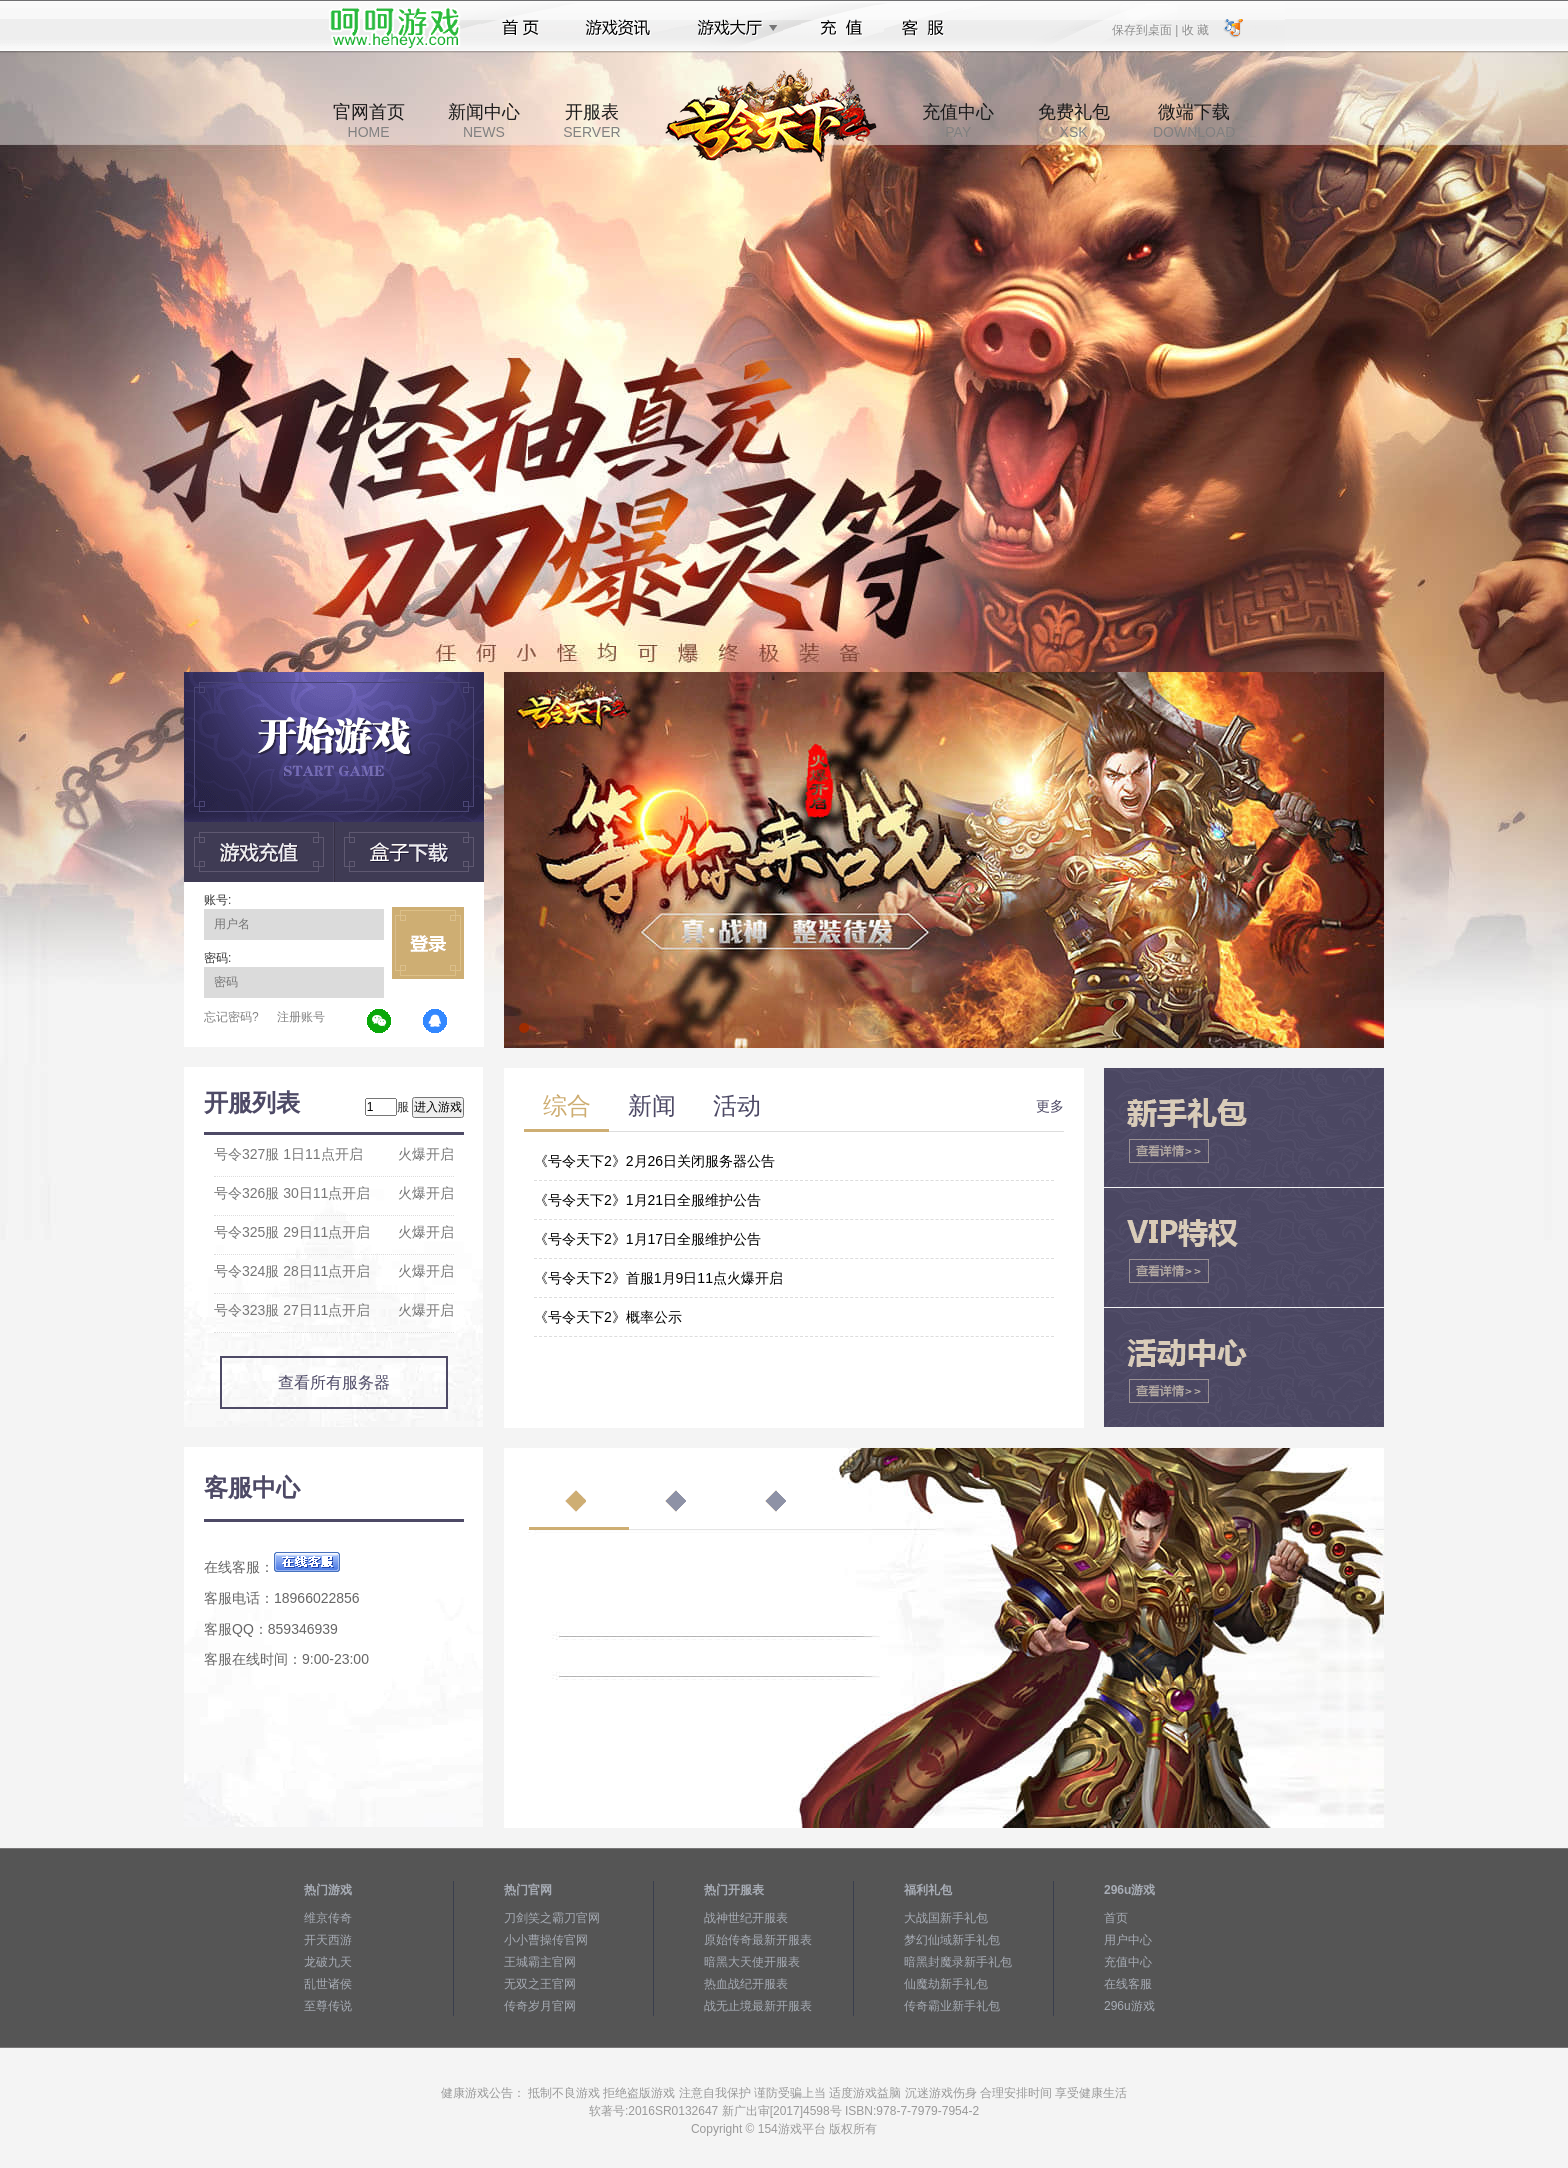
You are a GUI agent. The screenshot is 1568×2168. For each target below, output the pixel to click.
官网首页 (369, 121)
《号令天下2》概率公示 (608, 1317)
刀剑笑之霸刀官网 (552, 1918)
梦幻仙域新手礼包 (952, 1940)
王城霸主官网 (540, 1962)
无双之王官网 (540, 1984)
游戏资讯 (618, 28)
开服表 (591, 121)
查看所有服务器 (334, 1382)
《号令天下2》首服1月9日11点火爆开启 (658, 1278)
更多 (1050, 1106)
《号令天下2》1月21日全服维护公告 (647, 1200)
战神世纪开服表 (746, 1918)
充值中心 (958, 121)
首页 (520, 28)
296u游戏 (1129, 2006)
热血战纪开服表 (746, 1984)
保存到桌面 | (1146, 29)
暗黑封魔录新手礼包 (958, 1962)
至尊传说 (328, 2006)
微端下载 (1194, 121)
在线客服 (1128, 1984)
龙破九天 (328, 1962)
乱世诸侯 (328, 1984)
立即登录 (428, 943)
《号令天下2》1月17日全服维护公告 (647, 1239)
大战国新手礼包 (946, 1918)
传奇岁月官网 (540, 2006)
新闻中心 (484, 121)
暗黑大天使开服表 (752, 1962)
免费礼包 (1074, 121)
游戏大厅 (732, 28)
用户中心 (1128, 1940)
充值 (840, 28)
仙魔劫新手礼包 (946, 1984)
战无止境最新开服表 (758, 2006)
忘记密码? (231, 1017)
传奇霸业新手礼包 (952, 2006)
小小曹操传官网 (546, 1940)
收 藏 (1194, 29)
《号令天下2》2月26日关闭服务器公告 (654, 1161)
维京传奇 (328, 1918)
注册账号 (301, 1017)
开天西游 (328, 1940)
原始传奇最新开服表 (758, 1940)
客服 (923, 28)
